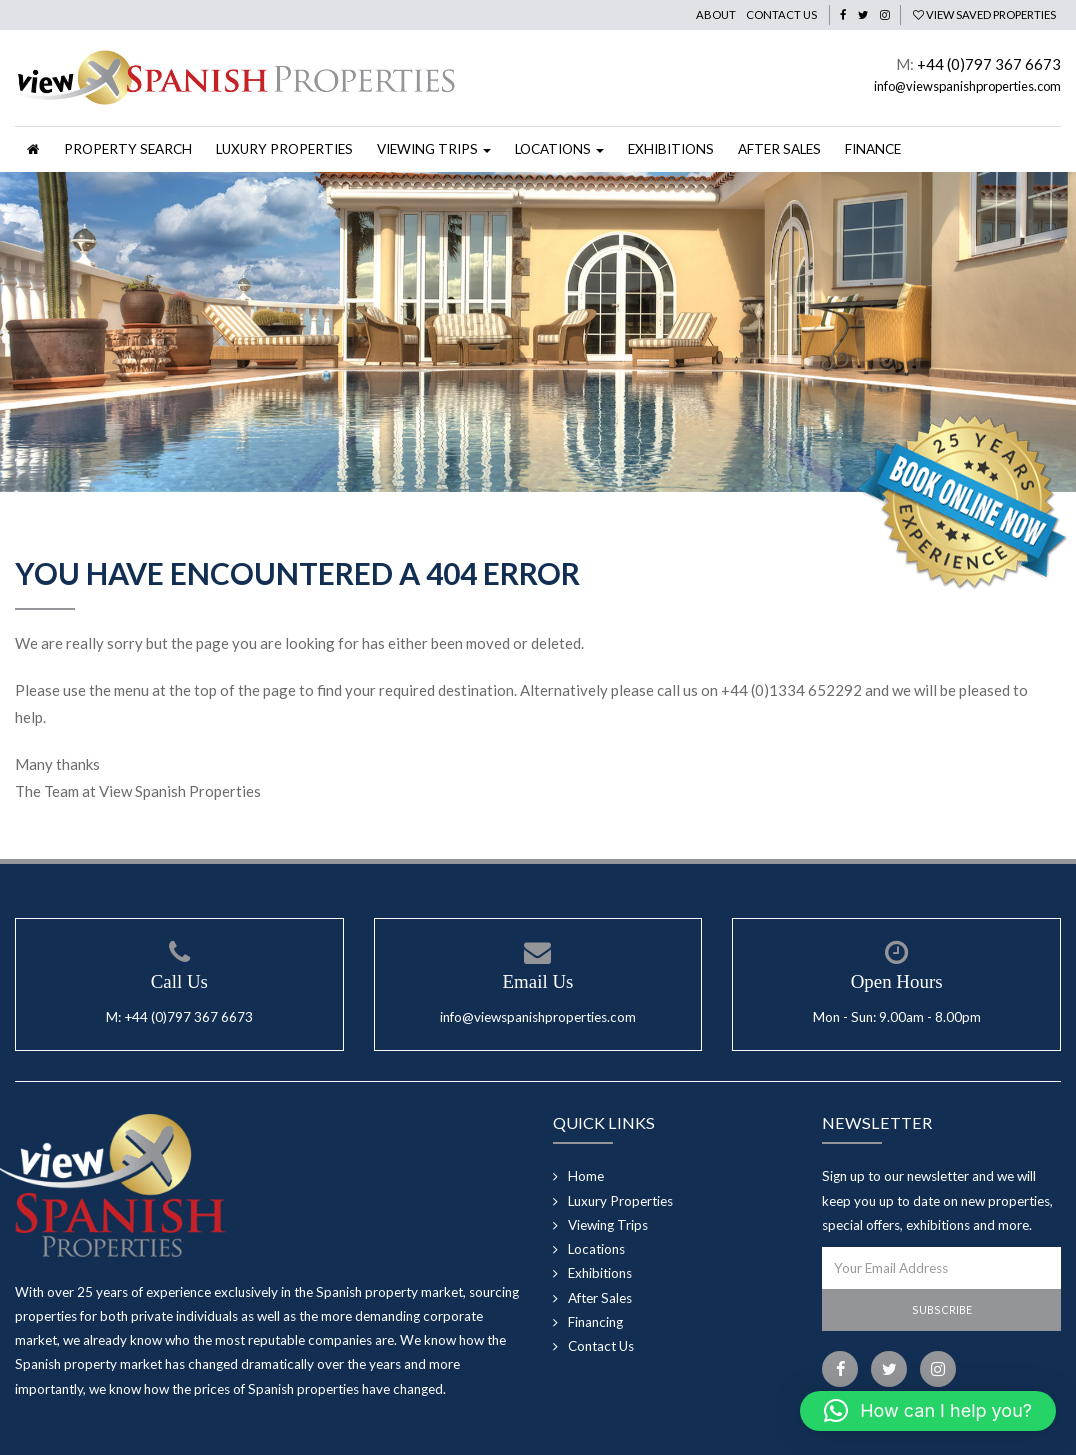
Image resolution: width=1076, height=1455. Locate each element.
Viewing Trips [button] (434, 149)
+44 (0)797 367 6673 (989, 64)
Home (586, 1176)
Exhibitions (671, 149)
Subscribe (942, 1309)
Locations (596, 1249)
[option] (538, 332)
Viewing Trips (608, 1225)
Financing (595, 1322)
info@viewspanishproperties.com (967, 86)
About (716, 14)
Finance (873, 149)
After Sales (779, 149)
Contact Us (781, 14)
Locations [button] (559, 149)
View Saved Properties (984, 14)
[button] (928, 1411)
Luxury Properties (284, 149)
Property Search (128, 149)
